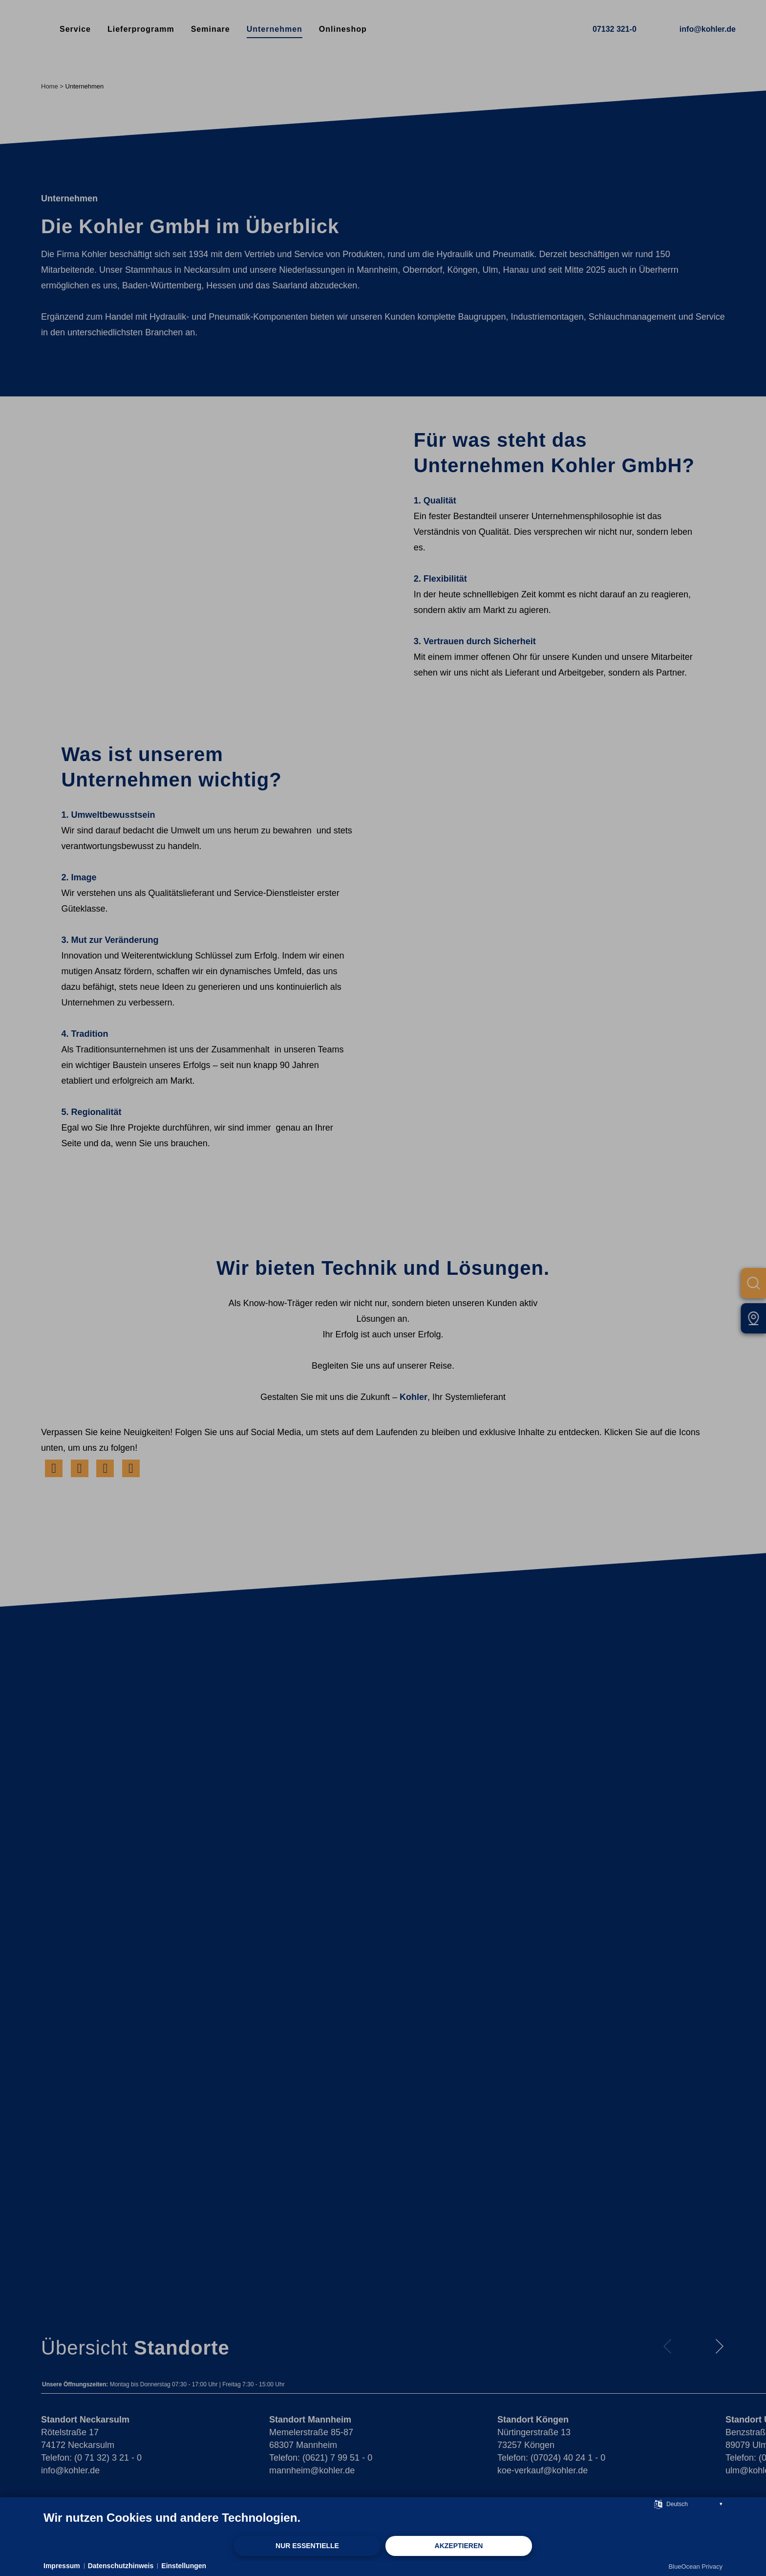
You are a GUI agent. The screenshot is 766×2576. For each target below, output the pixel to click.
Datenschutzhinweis (121, 2566)
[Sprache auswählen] (658, 2503)
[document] (383, 2522)
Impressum (61, 2566)
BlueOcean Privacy (695, 2566)
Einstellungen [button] (183, 2566)
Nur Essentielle (307, 2546)
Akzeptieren (459, 2546)
